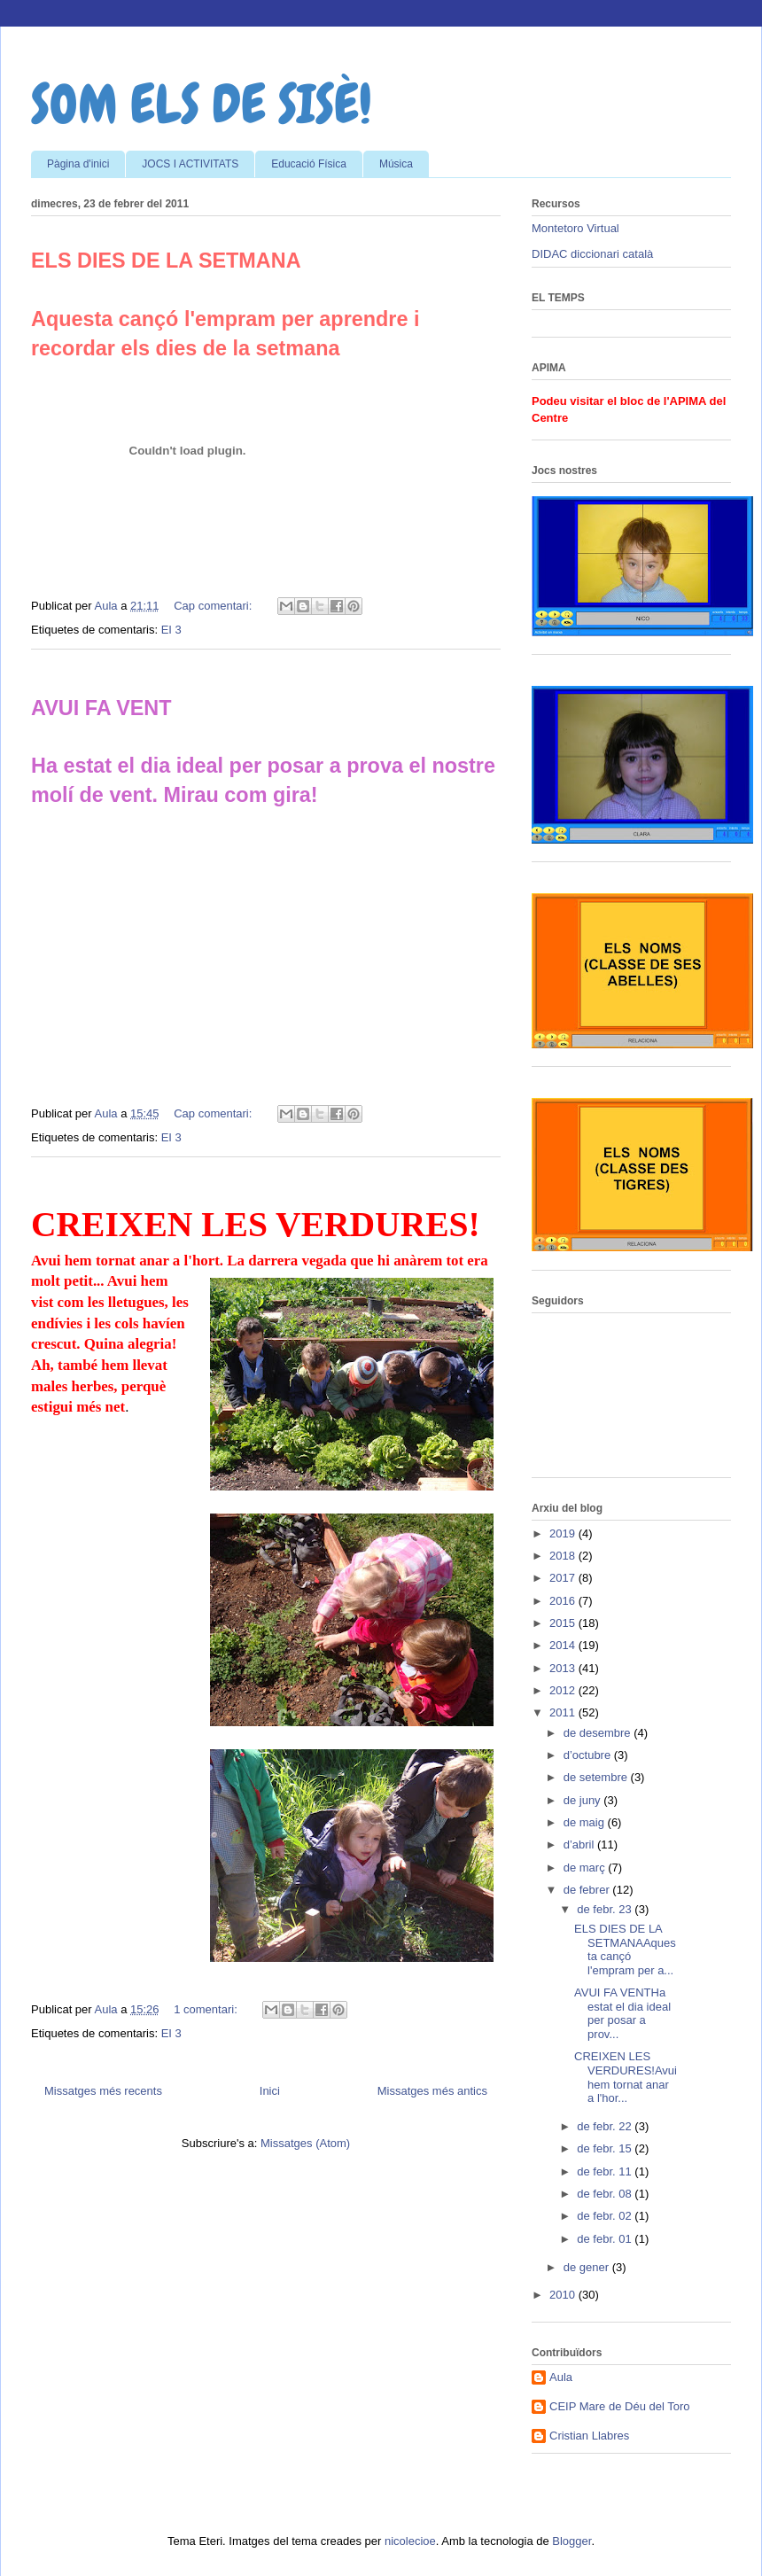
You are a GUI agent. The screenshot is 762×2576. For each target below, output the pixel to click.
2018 (564, 1555)
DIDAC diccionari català (592, 254)
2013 (564, 1668)
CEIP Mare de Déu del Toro (619, 2406)
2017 (564, 1577)
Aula (560, 2377)
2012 (564, 1690)
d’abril (580, 1844)
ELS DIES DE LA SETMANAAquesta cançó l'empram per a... (625, 1949)
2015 (564, 1623)
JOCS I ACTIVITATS (190, 164)
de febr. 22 (605, 2126)
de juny (584, 1800)
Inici (270, 2090)
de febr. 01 (605, 2238)
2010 (564, 2294)
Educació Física (308, 164)
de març (586, 1867)
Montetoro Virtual (575, 228)
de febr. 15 (605, 2148)
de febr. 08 (605, 2193)
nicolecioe (410, 2541)
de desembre (599, 1732)
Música (396, 164)
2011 (564, 1712)
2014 (564, 1645)
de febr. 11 (605, 2171)
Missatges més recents (103, 2090)
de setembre (597, 1777)
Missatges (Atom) (305, 2143)
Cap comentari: (214, 605)
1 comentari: (207, 2009)
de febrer (588, 1889)
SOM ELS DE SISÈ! (201, 104)
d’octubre (589, 1755)
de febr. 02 (605, 2215)
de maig (586, 1822)
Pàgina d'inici (78, 164)
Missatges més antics (432, 2090)
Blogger (571, 2541)
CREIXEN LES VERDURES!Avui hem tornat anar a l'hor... (625, 2077)
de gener (588, 2267)
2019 (564, 1533)
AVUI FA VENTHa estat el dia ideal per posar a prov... (622, 2013)
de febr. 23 (605, 1909)
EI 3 (171, 629)
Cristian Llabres (589, 2435)
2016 (564, 1600)
